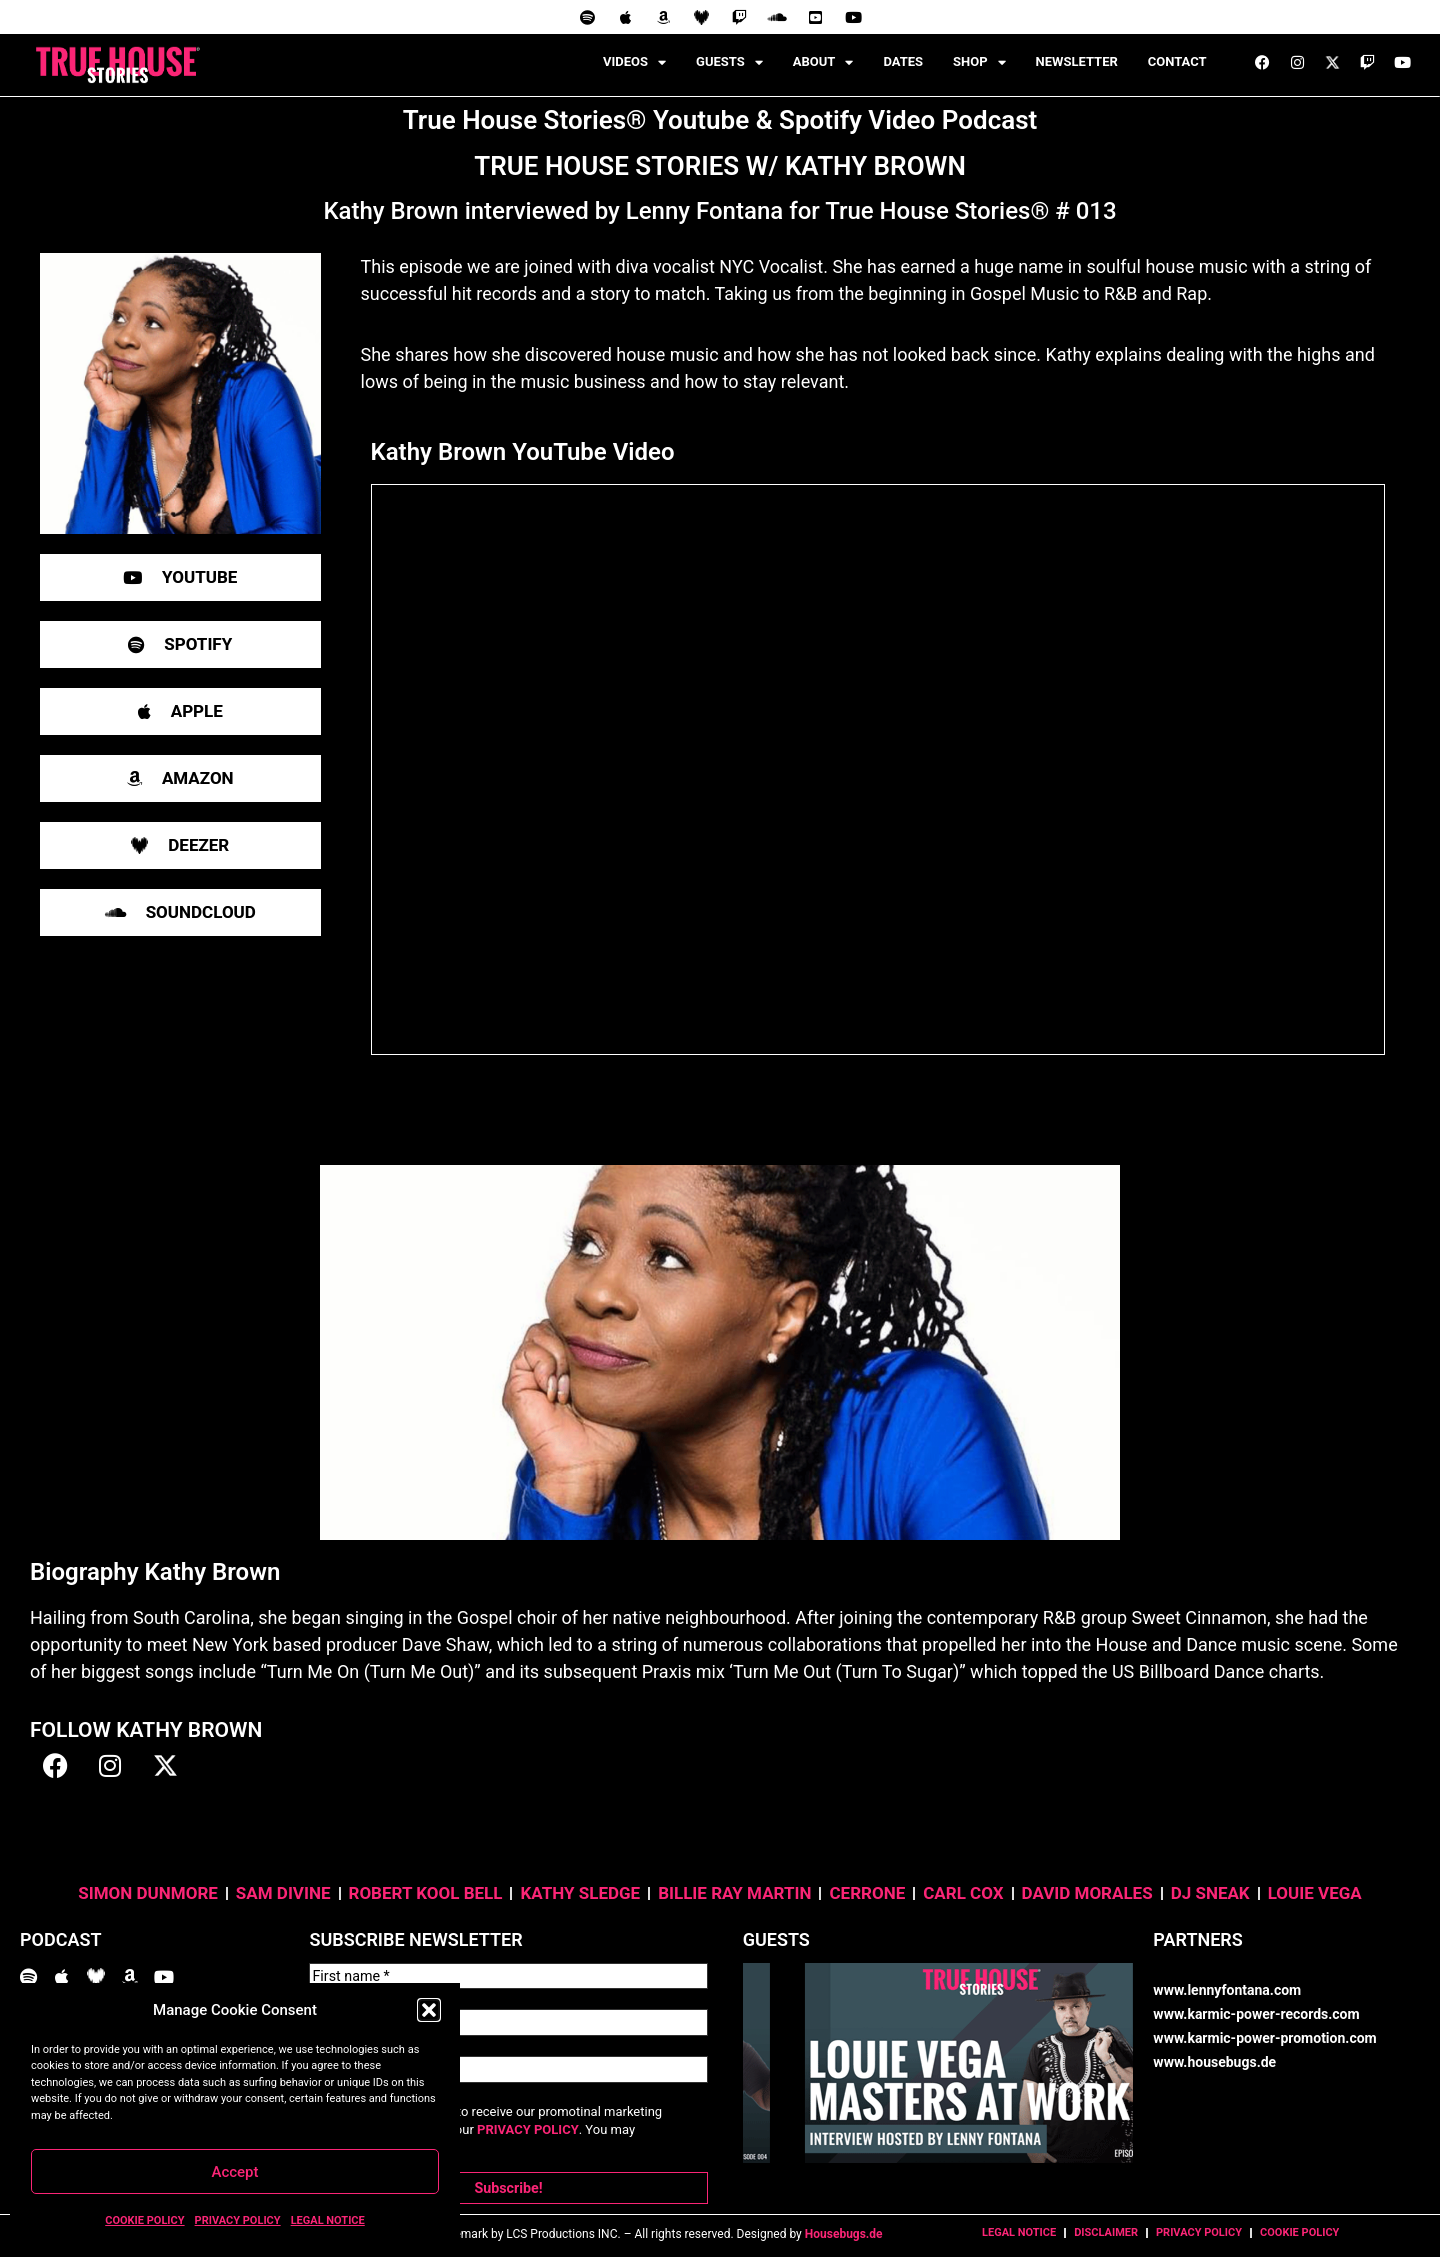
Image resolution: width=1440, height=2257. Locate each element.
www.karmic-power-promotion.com (1264, 2038)
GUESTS (729, 62)
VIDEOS (634, 62)
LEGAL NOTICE (328, 2220)
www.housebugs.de (1214, 2062)
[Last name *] (508, 2019)
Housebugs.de (844, 2224)
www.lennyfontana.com (1227, 1990)
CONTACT (1177, 61)
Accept (234, 2172)
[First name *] (508, 1975)
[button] (429, 2010)
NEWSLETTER (1077, 61)
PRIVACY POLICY (238, 2220)
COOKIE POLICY (144, 2220)
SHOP (979, 62)
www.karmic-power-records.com (1256, 2014)
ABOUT (823, 62)
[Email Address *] (508, 2063)
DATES (903, 61)
